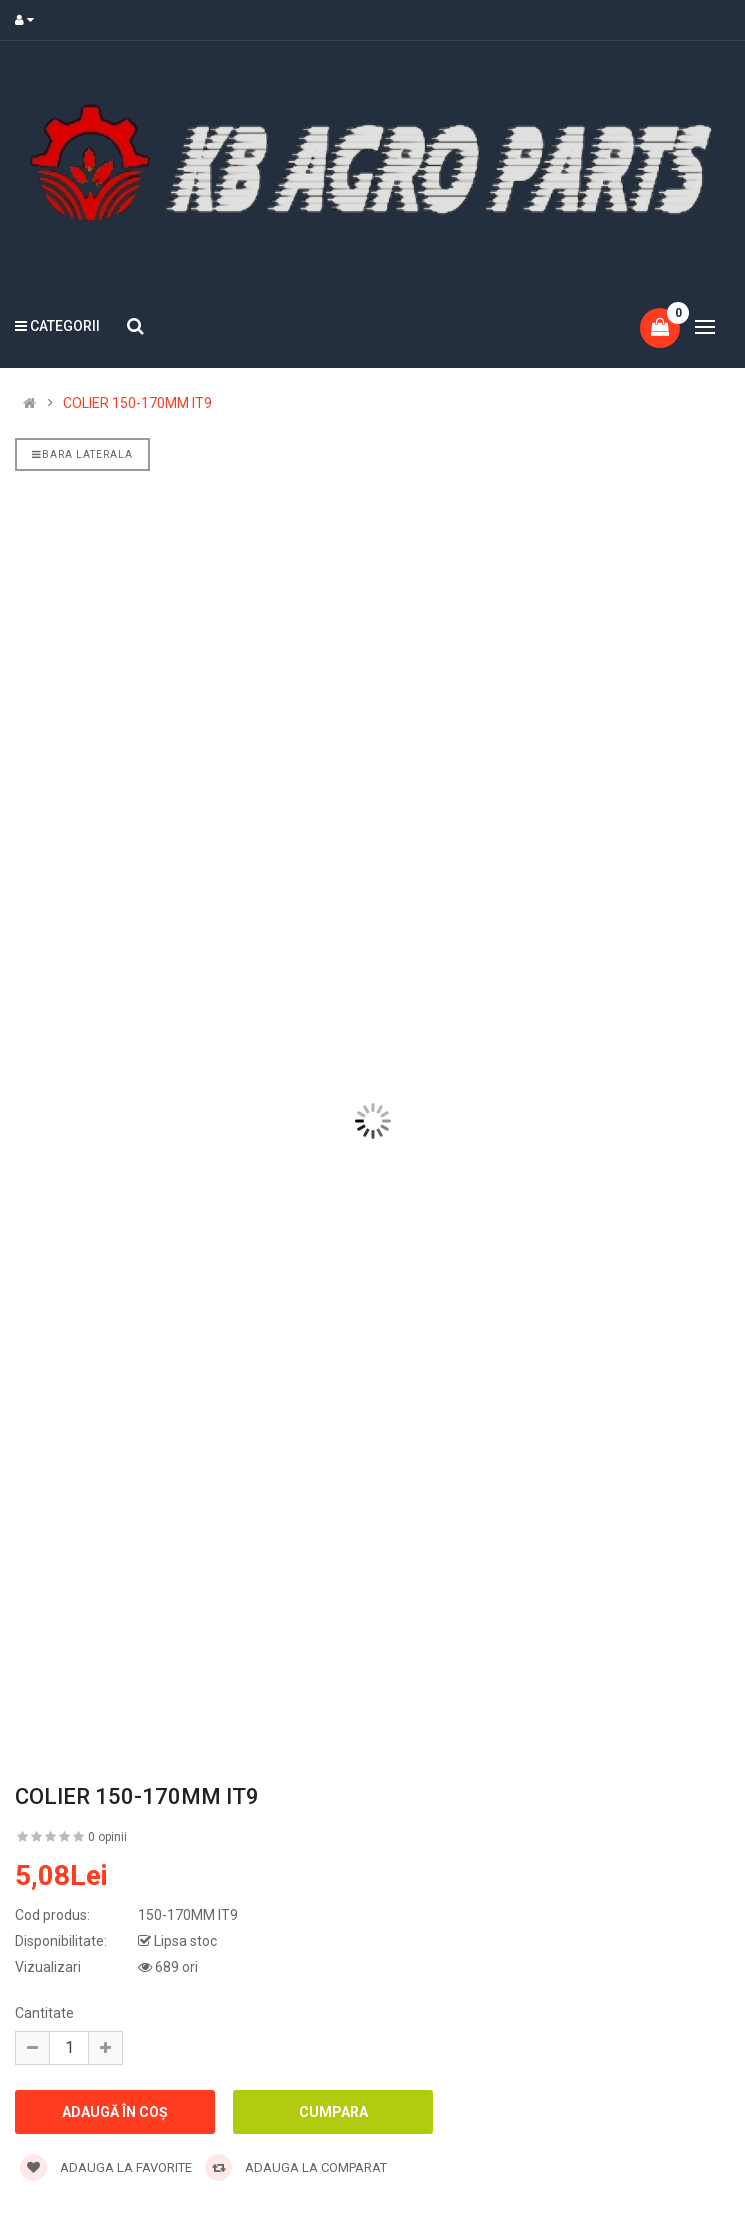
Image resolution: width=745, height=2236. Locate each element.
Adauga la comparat (296, 2167)
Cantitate (44, 2013)
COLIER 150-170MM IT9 (137, 403)
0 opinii (107, 1837)
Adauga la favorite (106, 2167)
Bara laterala (82, 454)
